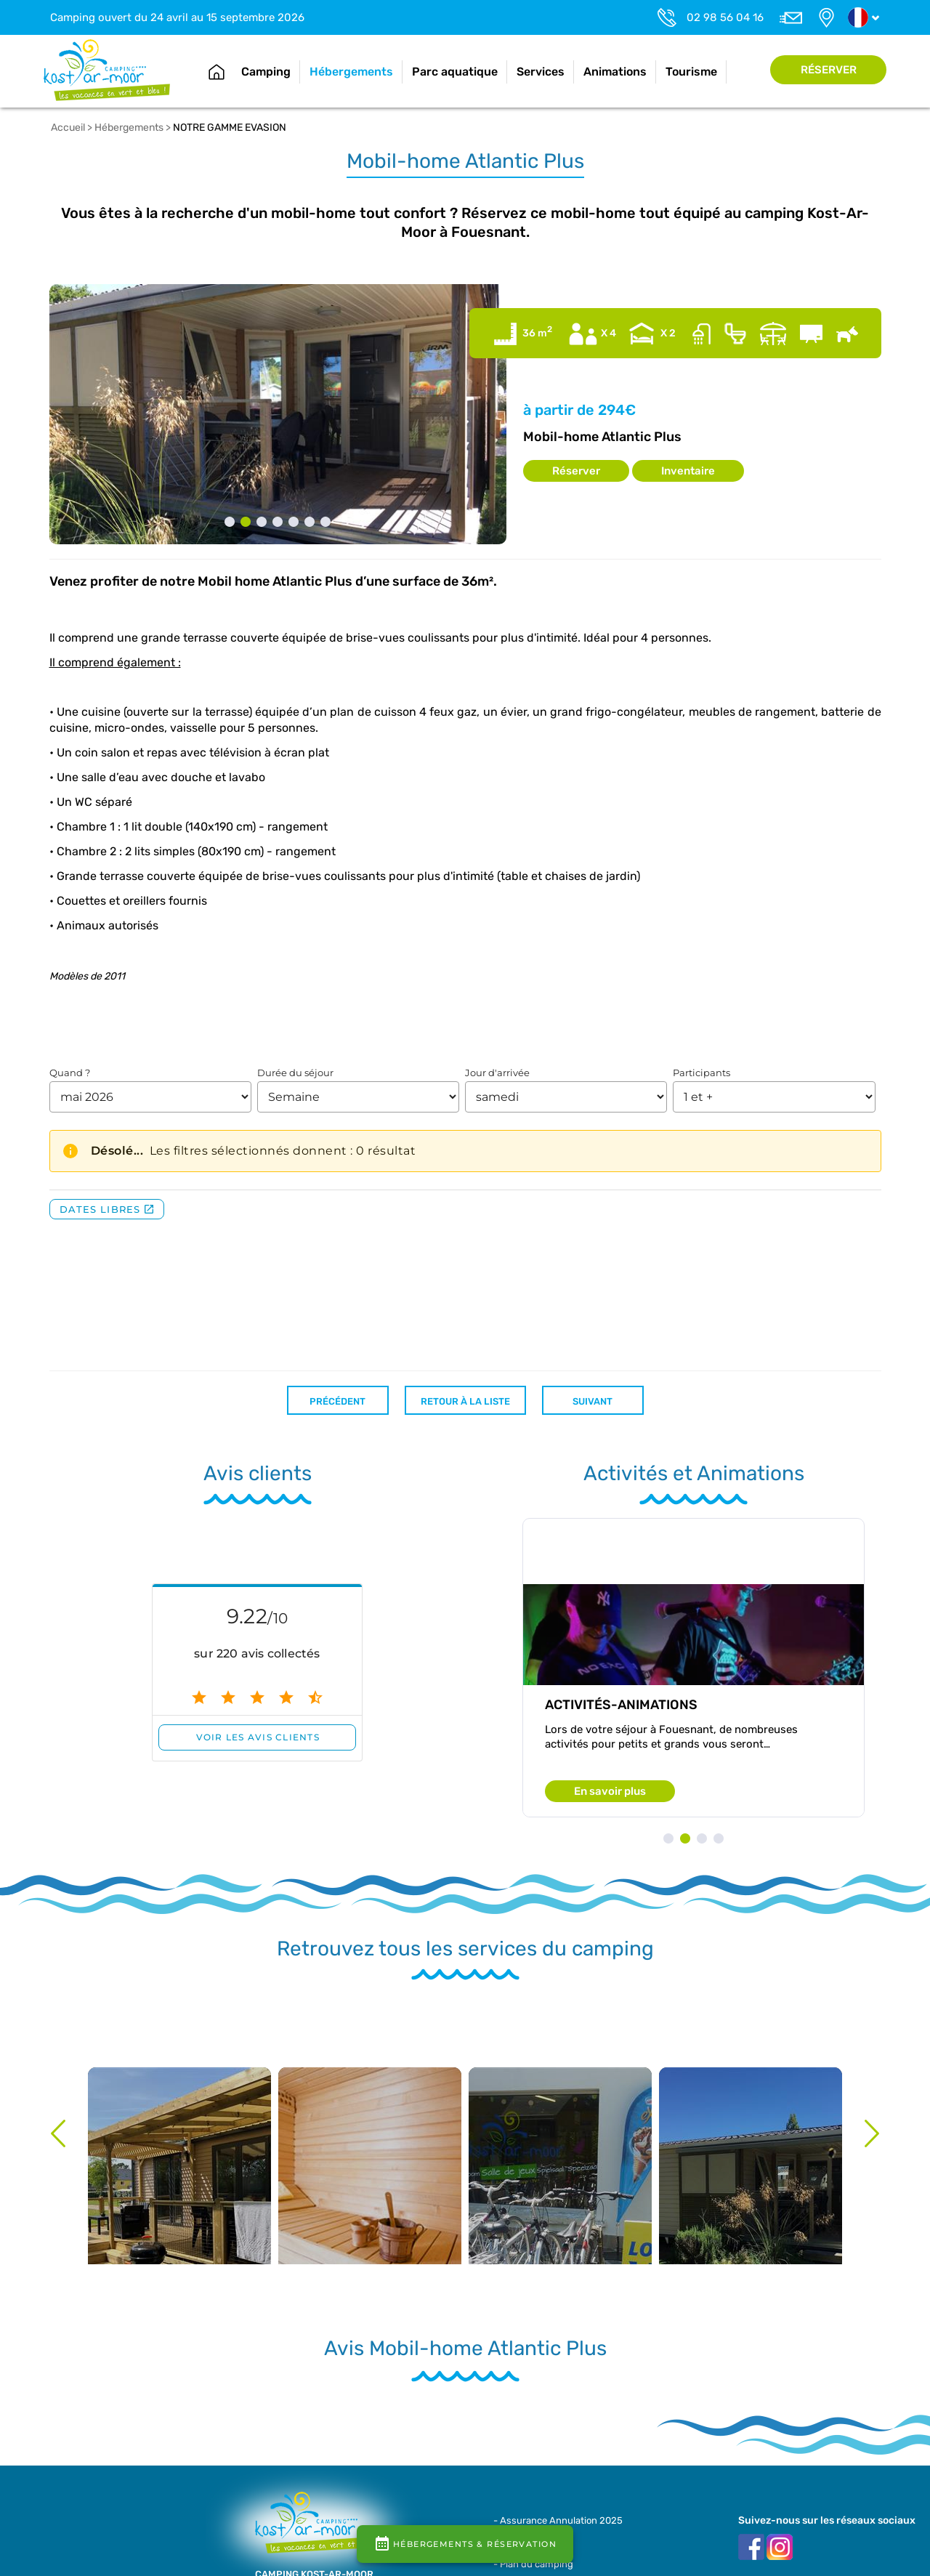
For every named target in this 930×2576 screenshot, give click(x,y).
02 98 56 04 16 (725, 17)
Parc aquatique (455, 71)
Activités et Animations (693, 1473)
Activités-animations (621, 1705)
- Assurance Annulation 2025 (558, 2520)
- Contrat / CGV (527, 2549)
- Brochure (517, 2534)
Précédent (337, 1401)
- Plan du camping (533, 2564)
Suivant (592, 1401)
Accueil (217, 72)
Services (541, 71)
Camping (266, 71)
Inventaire (688, 470)
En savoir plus (610, 1791)
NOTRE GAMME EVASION (229, 127)
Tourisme (691, 71)
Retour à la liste (465, 1401)
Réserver (829, 69)
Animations (615, 71)
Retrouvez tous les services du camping (465, 1949)
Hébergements (351, 71)
